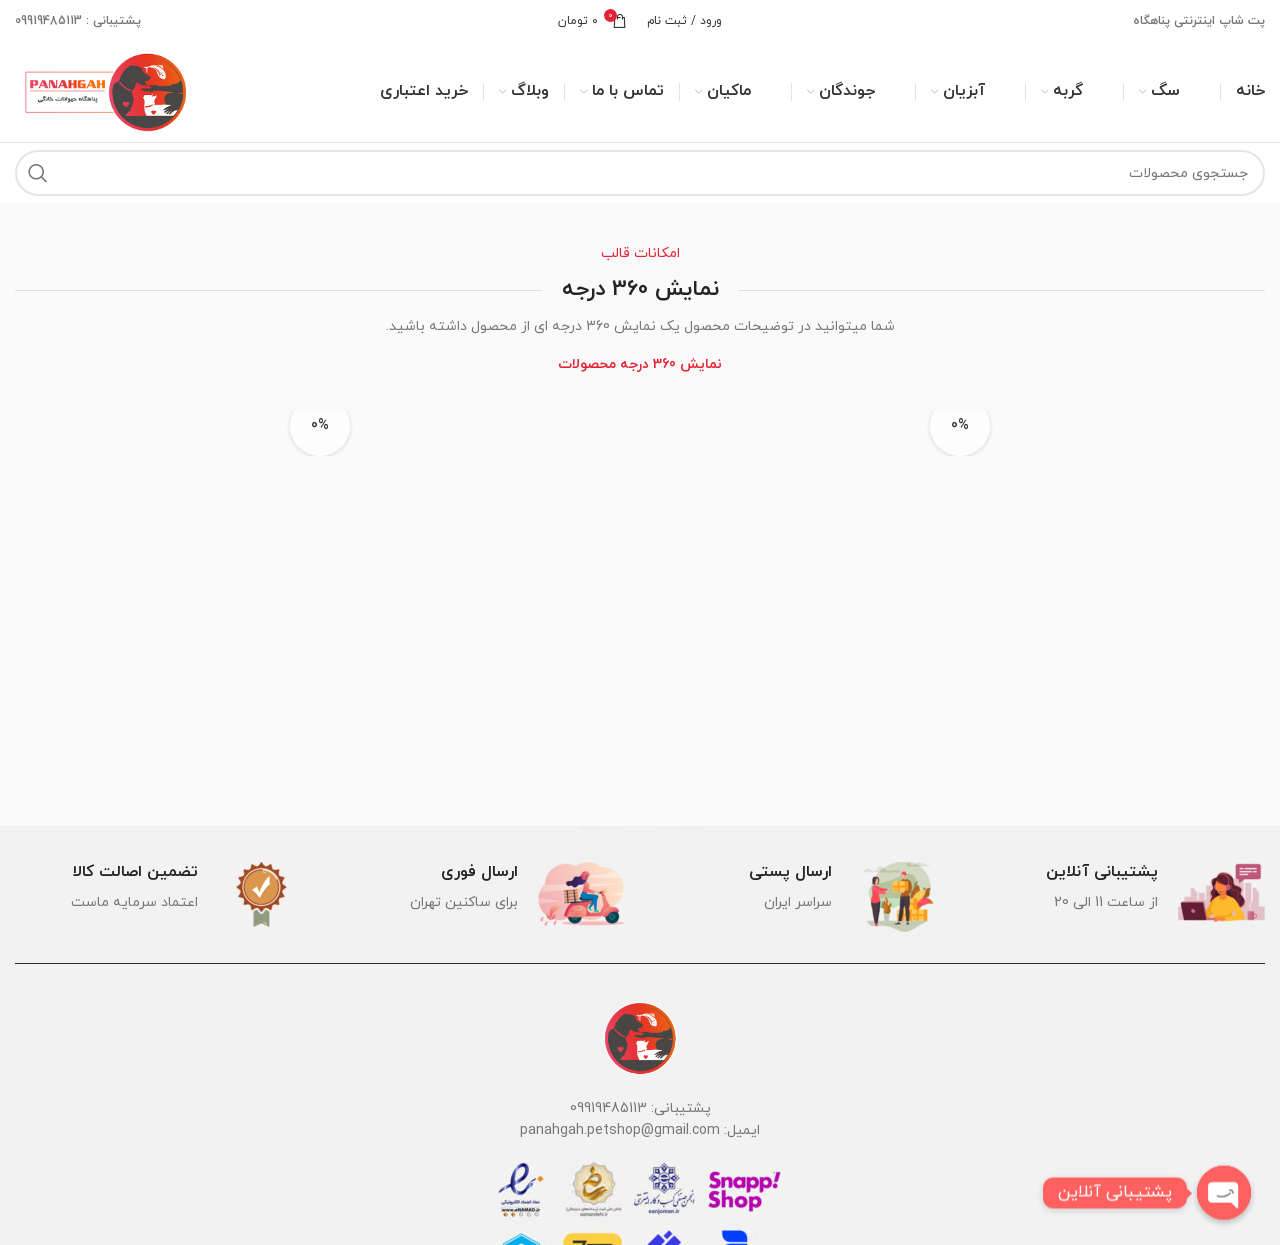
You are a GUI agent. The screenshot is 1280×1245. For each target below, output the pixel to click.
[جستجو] (640, 173)
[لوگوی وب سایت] (103, 90)
